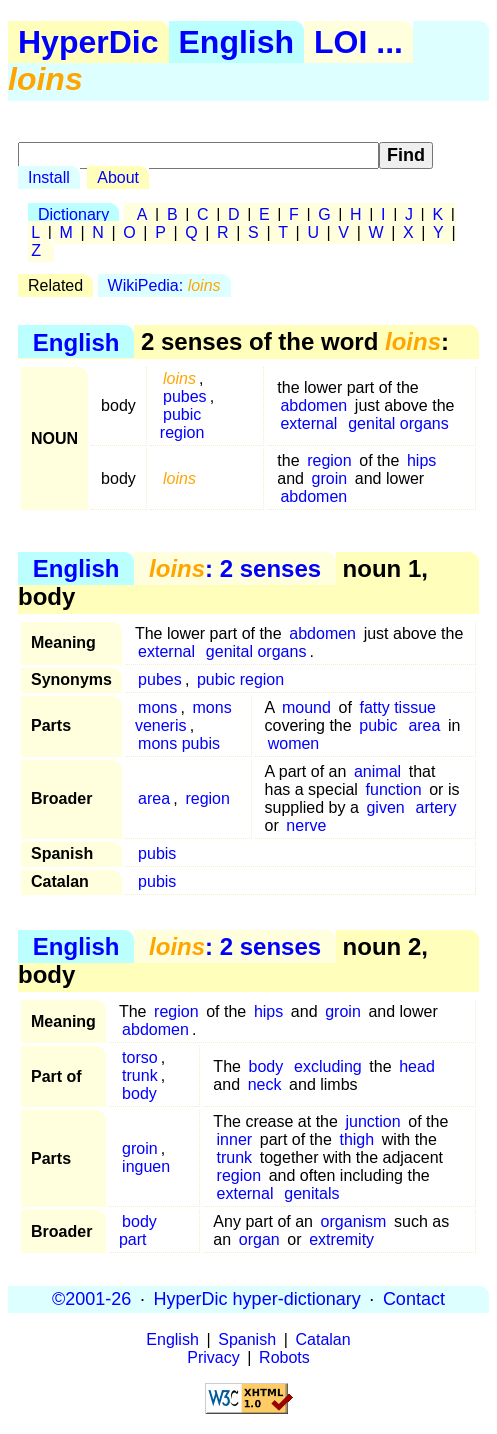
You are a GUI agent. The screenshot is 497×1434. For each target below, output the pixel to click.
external (308, 423)
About (118, 177)
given (385, 807)
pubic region (182, 423)
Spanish (247, 1339)
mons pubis (179, 743)
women (294, 743)
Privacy (213, 1357)
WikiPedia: (164, 285)
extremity (341, 1239)
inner (235, 1139)
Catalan (323, 1339)
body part (138, 1230)
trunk (140, 1075)
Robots (284, 1357)
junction (373, 1121)
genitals (311, 1193)
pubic (378, 725)
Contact (414, 1299)
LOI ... (358, 42)
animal (377, 771)
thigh (356, 1139)
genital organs (398, 423)
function (394, 789)
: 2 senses (235, 568)
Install (49, 177)
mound (306, 707)
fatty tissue (397, 707)
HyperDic (88, 42)
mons (157, 707)
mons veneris (183, 716)
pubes (185, 396)
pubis (157, 853)
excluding (328, 1066)
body (139, 1093)
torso (140, 1057)
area (424, 725)
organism (354, 1221)
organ (259, 1239)
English (237, 42)
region (329, 460)
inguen (146, 1166)
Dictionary (73, 214)
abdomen (313, 405)
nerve (306, 825)
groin (330, 478)
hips (421, 460)
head (417, 1066)
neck (265, 1084)
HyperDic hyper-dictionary (257, 1299)
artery (436, 807)
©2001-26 (91, 1299)
